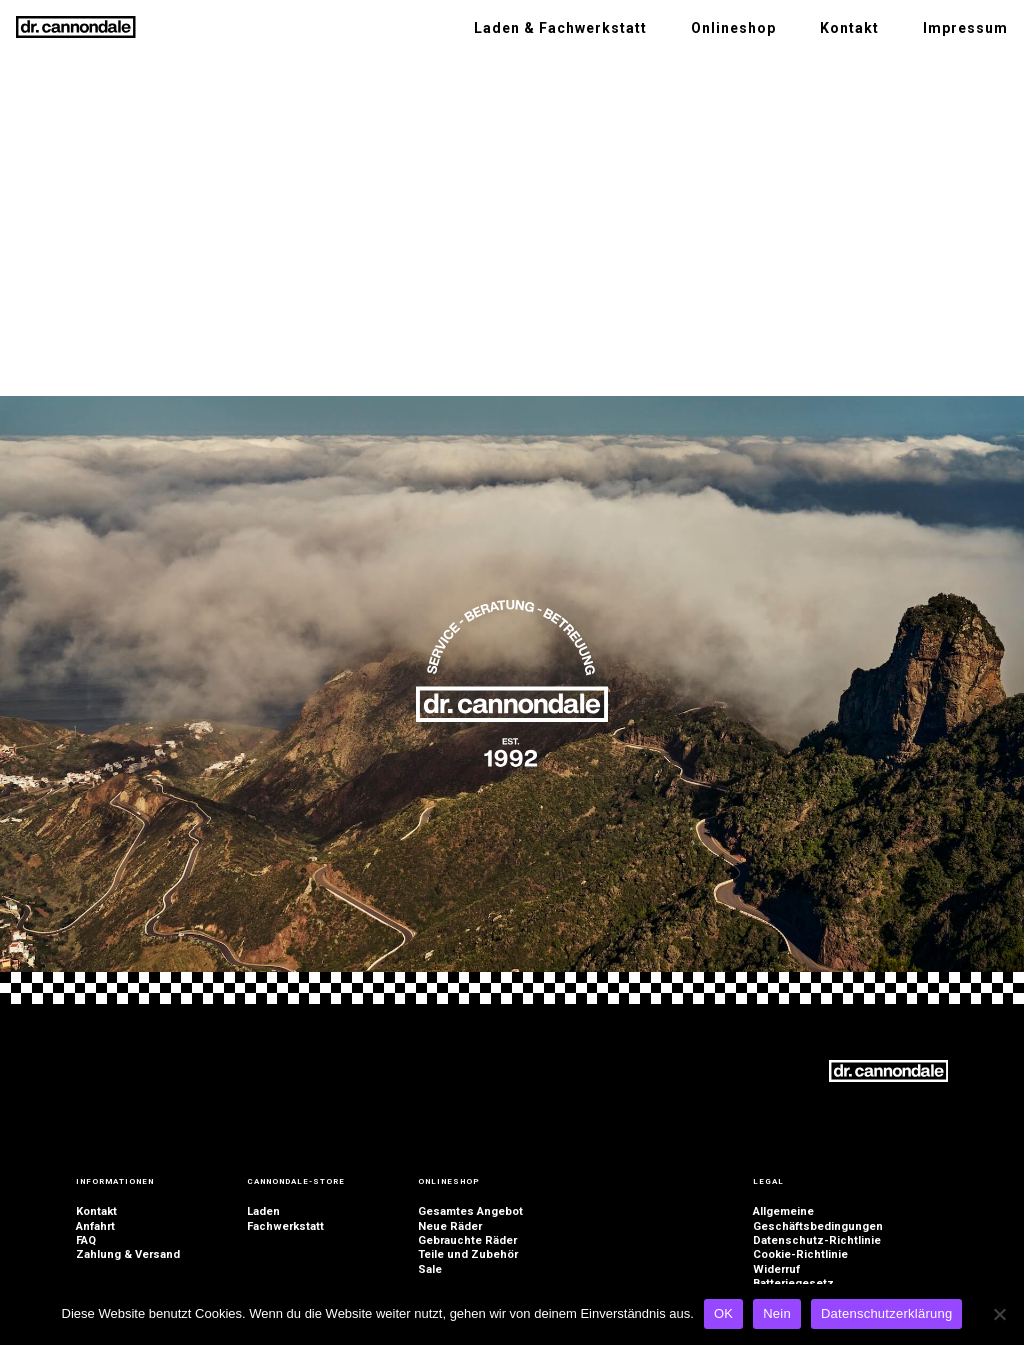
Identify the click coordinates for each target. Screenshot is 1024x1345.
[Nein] (999, 1314)
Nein (777, 1313)
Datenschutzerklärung (886, 1313)
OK (723, 1313)
